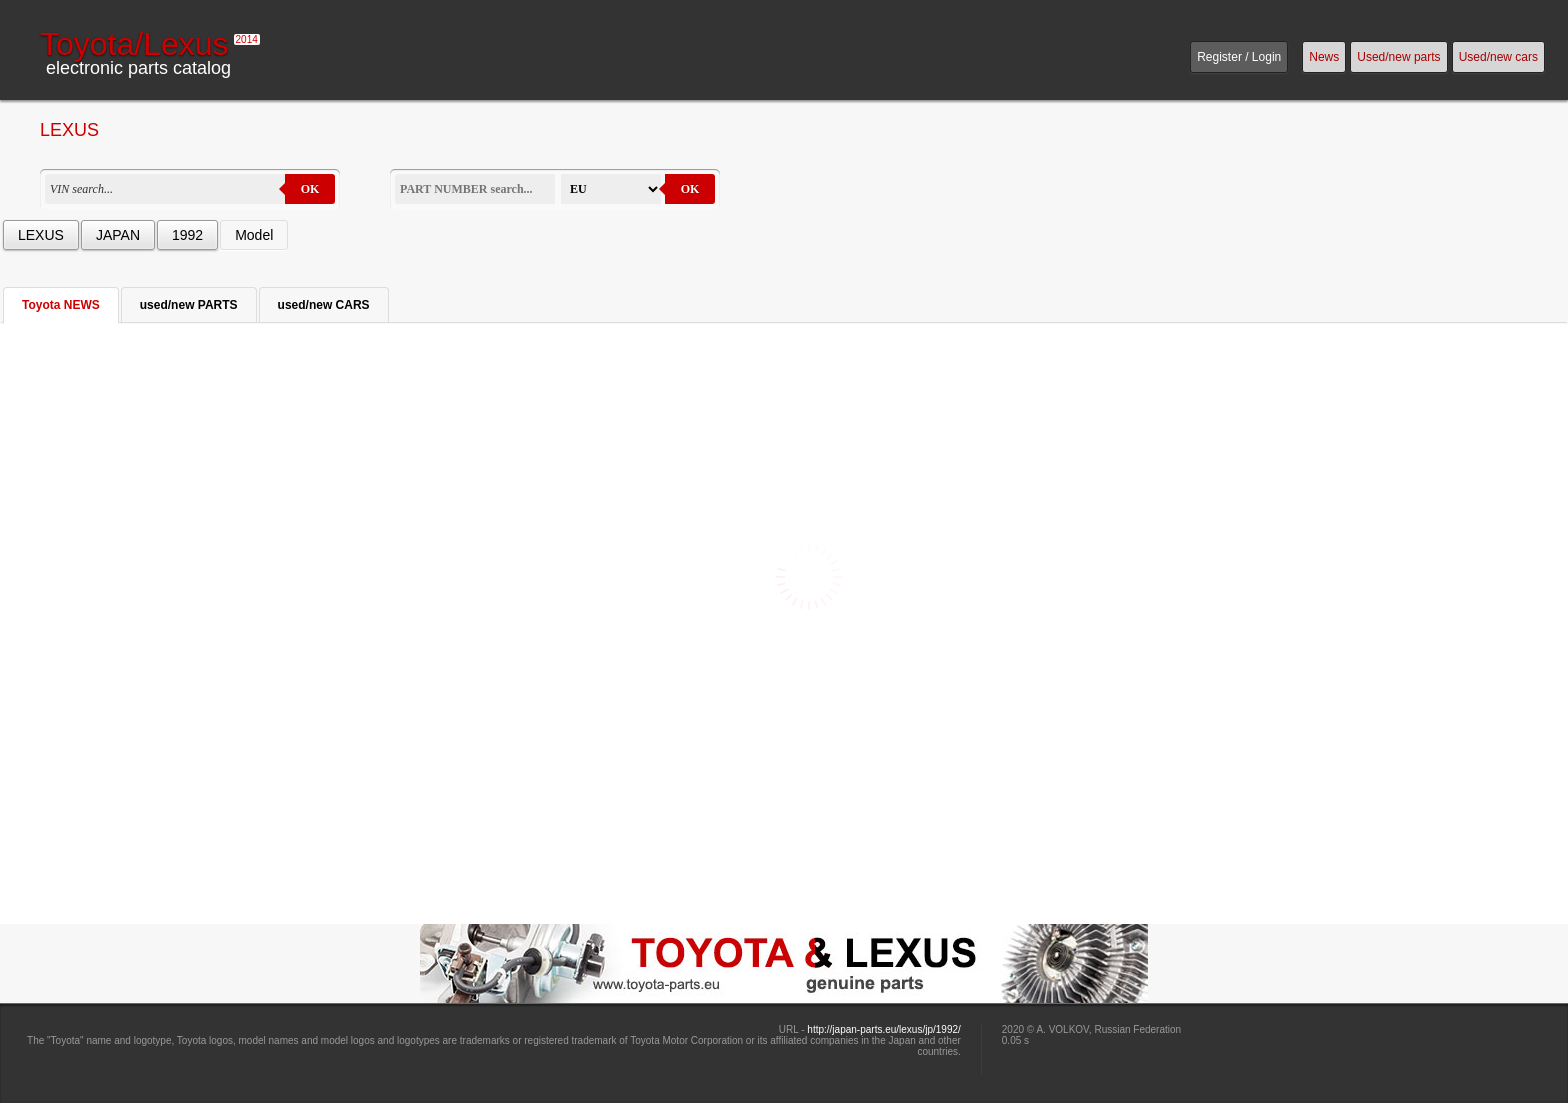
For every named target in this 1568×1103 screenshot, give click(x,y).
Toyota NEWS (61, 305)
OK (310, 189)
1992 (187, 235)
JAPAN (118, 235)
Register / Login (1239, 57)
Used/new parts (1398, 57)
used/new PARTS (189, 305)
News (1324, 57)
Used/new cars (1498, 57)
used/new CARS (324, 305)
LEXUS (41, 235)
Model (254, 235)
